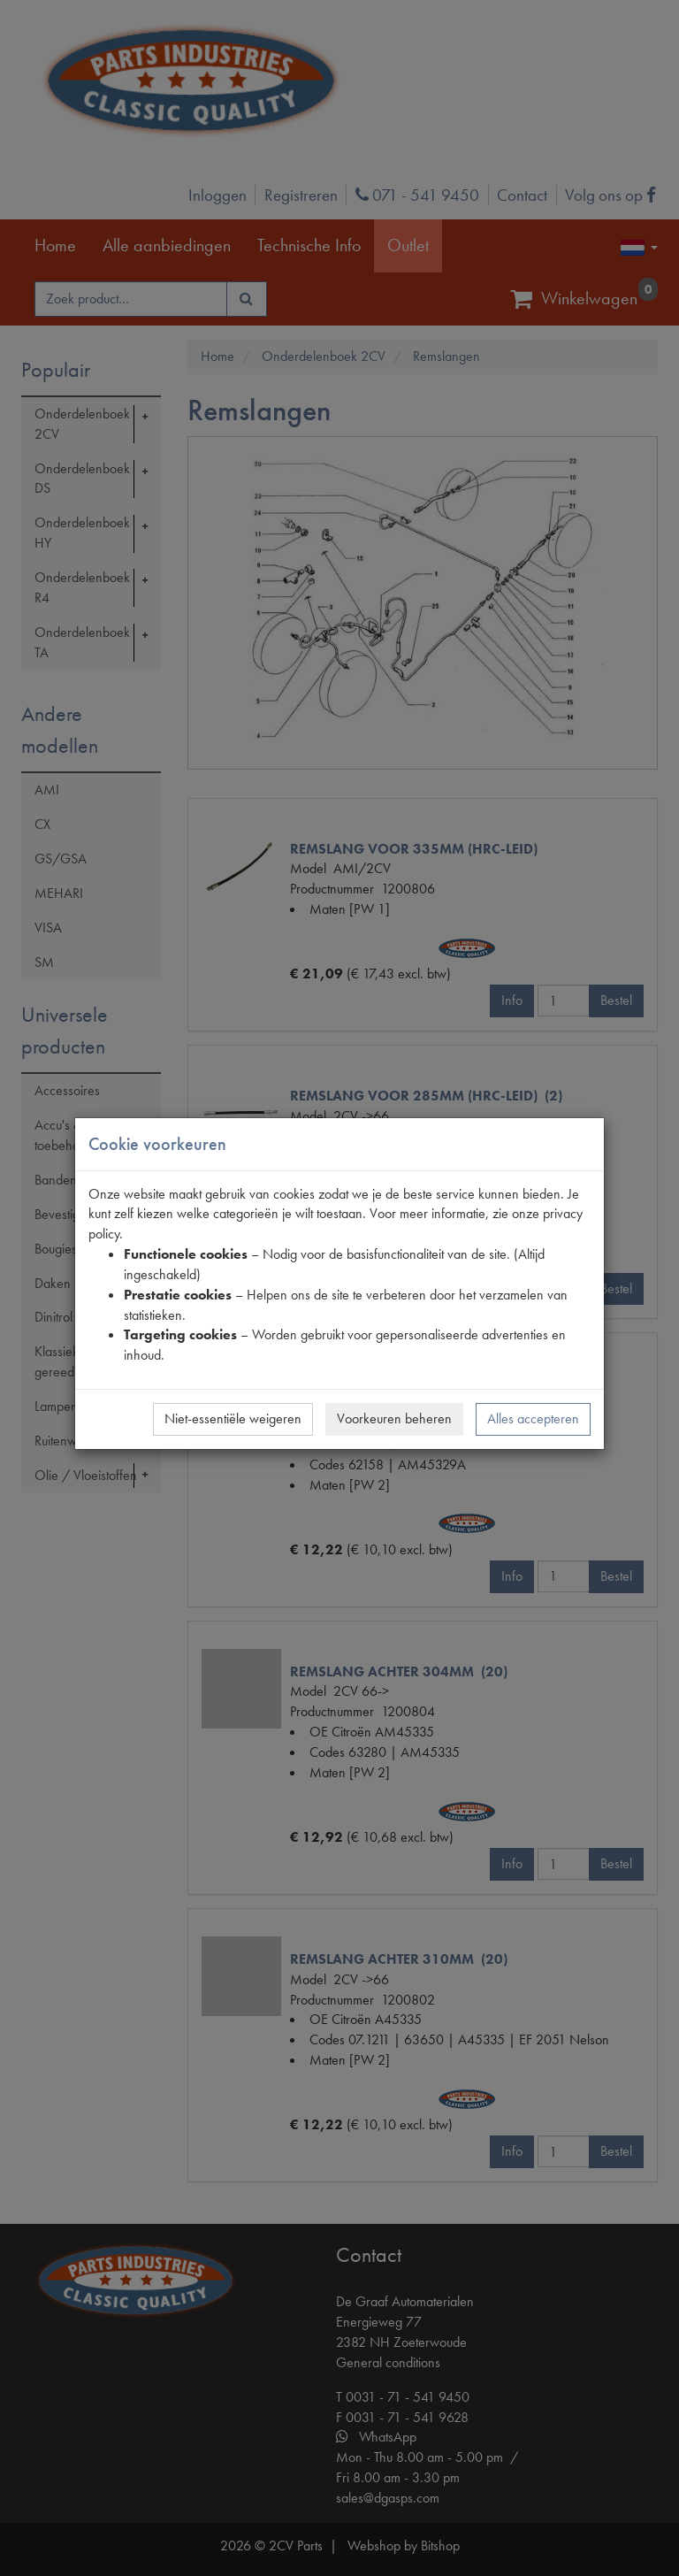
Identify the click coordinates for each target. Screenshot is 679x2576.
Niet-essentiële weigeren (232, 1418)
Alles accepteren (533, 1418)
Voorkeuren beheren (394, 1418)
